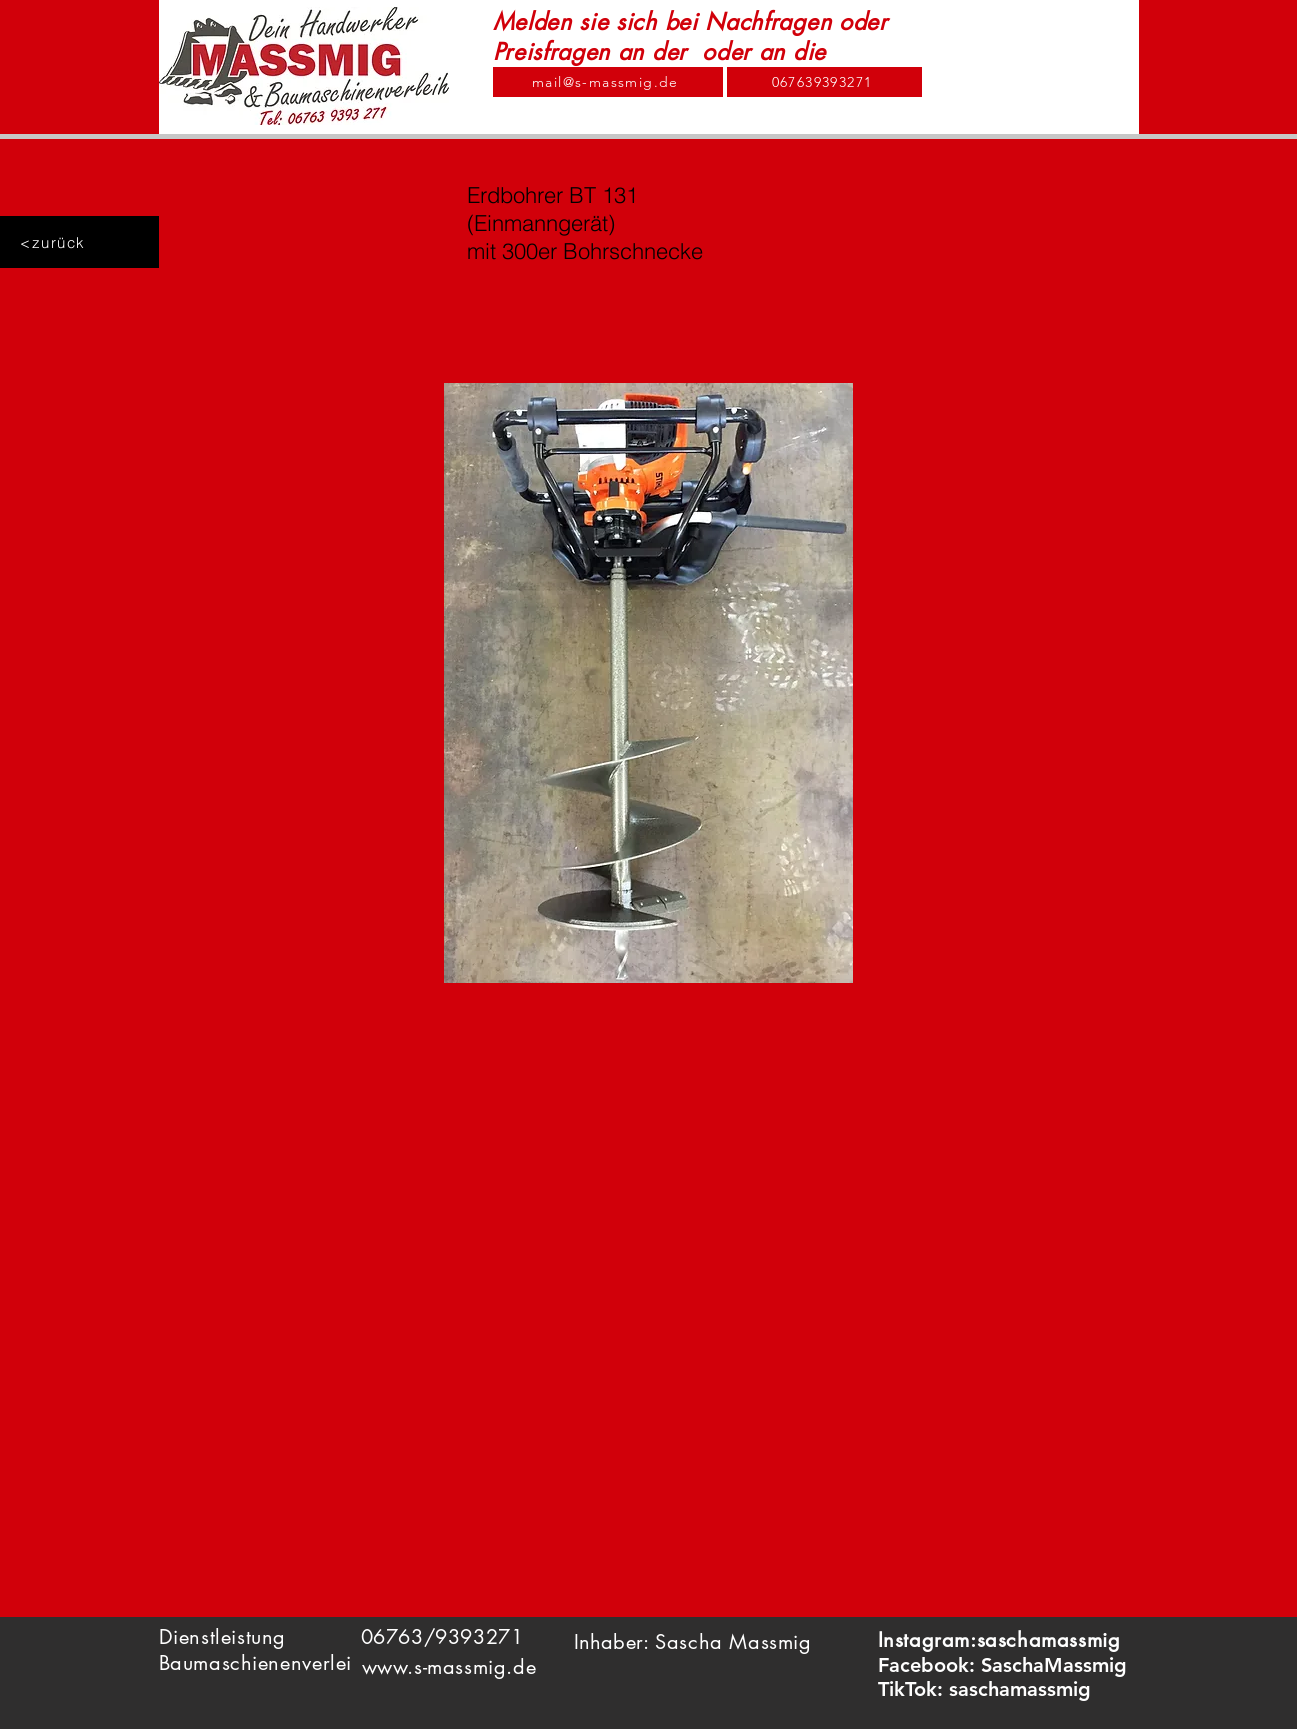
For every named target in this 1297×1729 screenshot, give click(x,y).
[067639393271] (824, 82)
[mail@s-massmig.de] (608, 82)
